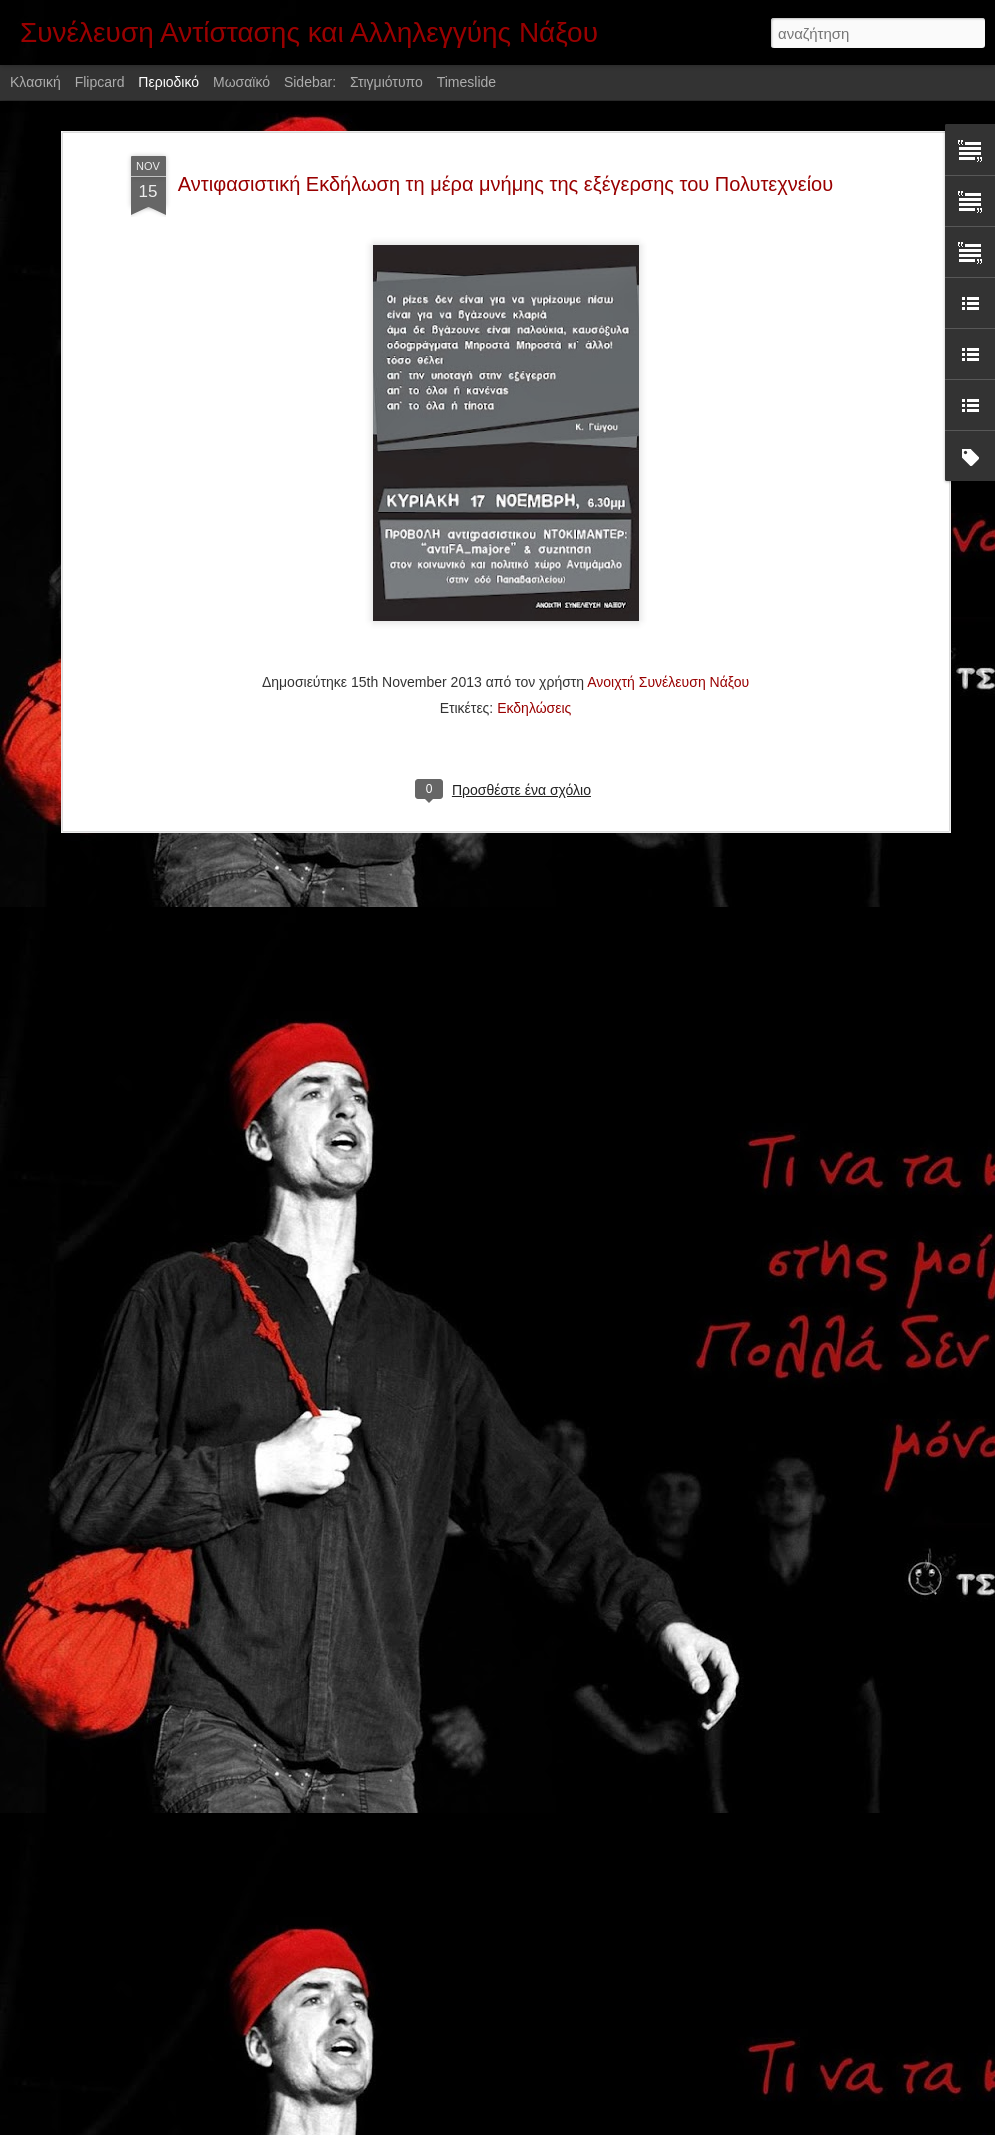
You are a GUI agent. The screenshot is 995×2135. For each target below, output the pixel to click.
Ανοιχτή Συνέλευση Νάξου (668, 536)
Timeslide (466, 82)
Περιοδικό (168, 82)
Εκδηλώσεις (534, 562)
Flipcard (100, 82)
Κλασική (35, 82)
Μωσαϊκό (241, 82)
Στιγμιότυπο (386, 82)
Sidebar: (310, 82)
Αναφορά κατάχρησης (617, 2124)
